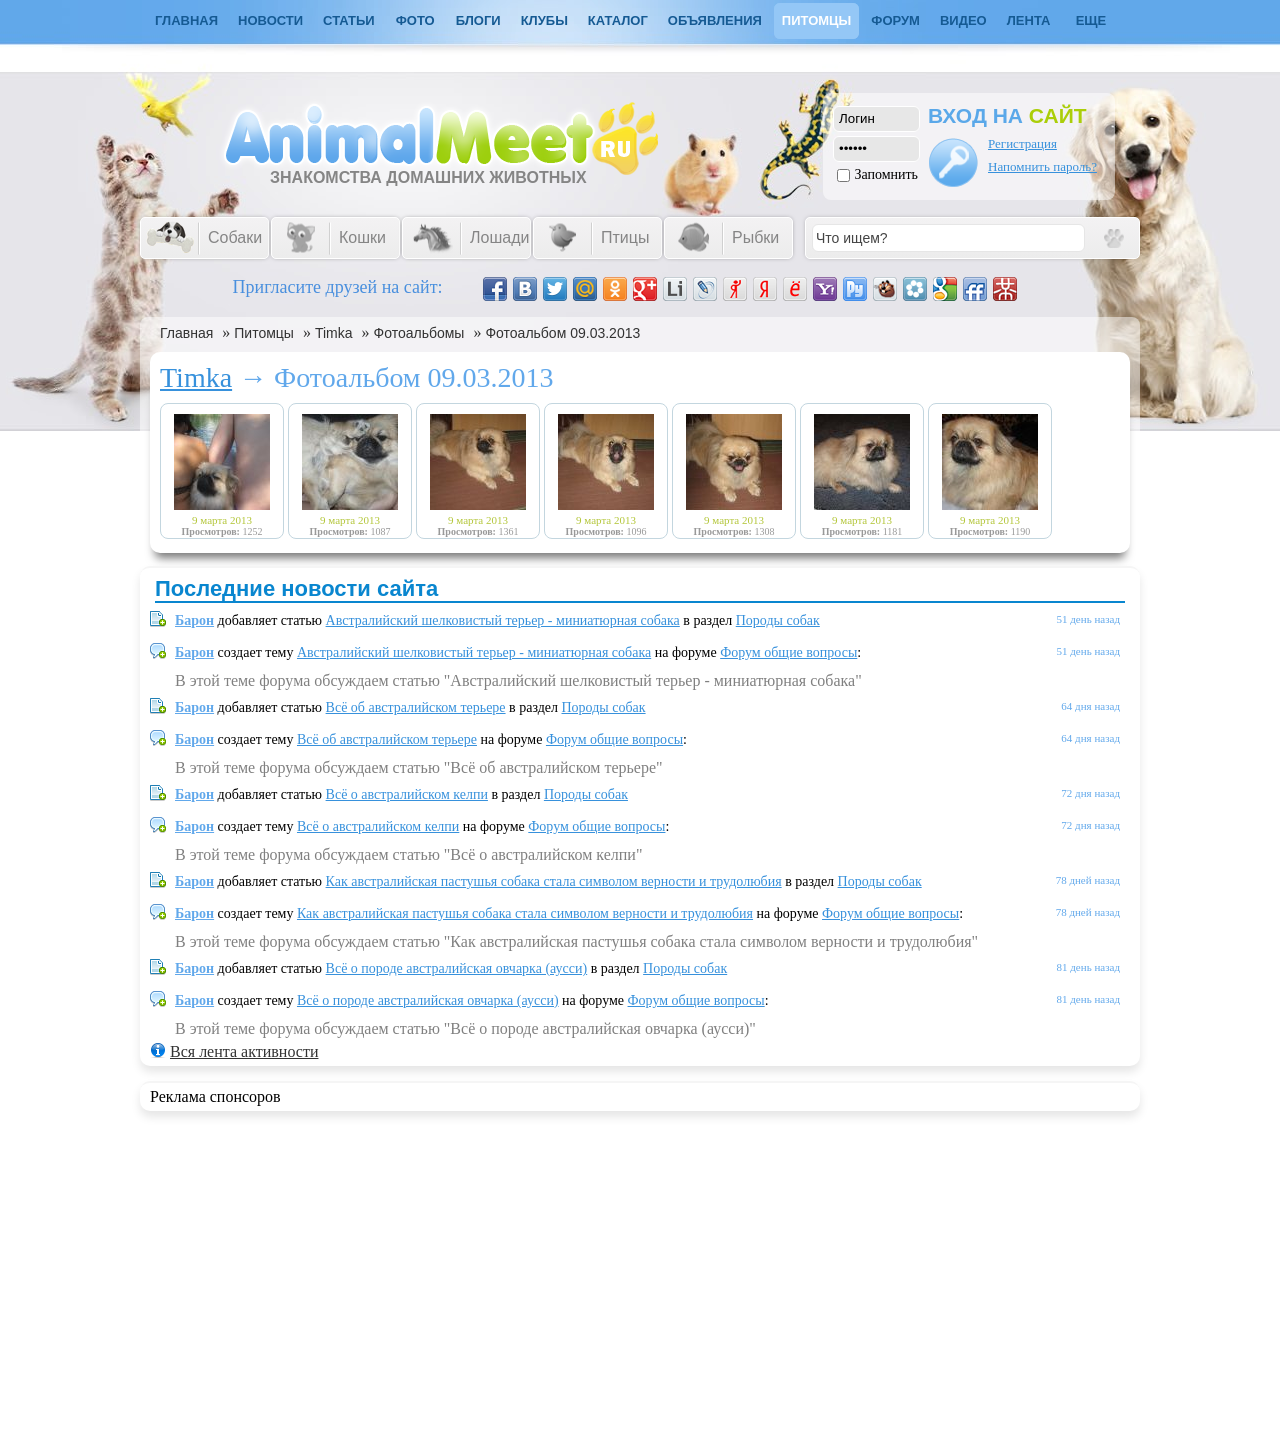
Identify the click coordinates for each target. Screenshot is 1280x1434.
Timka (334, 333)
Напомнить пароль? (1042, 166)
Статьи (349, 20)
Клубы (544, 20)
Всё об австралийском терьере (416, 707)
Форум (895, 20)
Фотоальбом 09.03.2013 (562, 333)
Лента (1029, 20)
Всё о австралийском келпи (407, 794)
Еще (1091, 20)
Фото (415, 20)
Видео (963, 20)
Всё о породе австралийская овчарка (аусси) (457, 968)
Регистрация (1022, 143)
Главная (186, 333)
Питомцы (816, 20)
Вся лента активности (244, 1051)
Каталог (618, 20)
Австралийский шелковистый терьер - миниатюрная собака (503, 620)
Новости (270, 20)
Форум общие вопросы (788, 652)
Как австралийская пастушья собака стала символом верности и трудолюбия (554, 881)
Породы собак (778, 620)
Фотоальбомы (419, 333)
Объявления (715, 20)
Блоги (478, 20)
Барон (194, 620)
